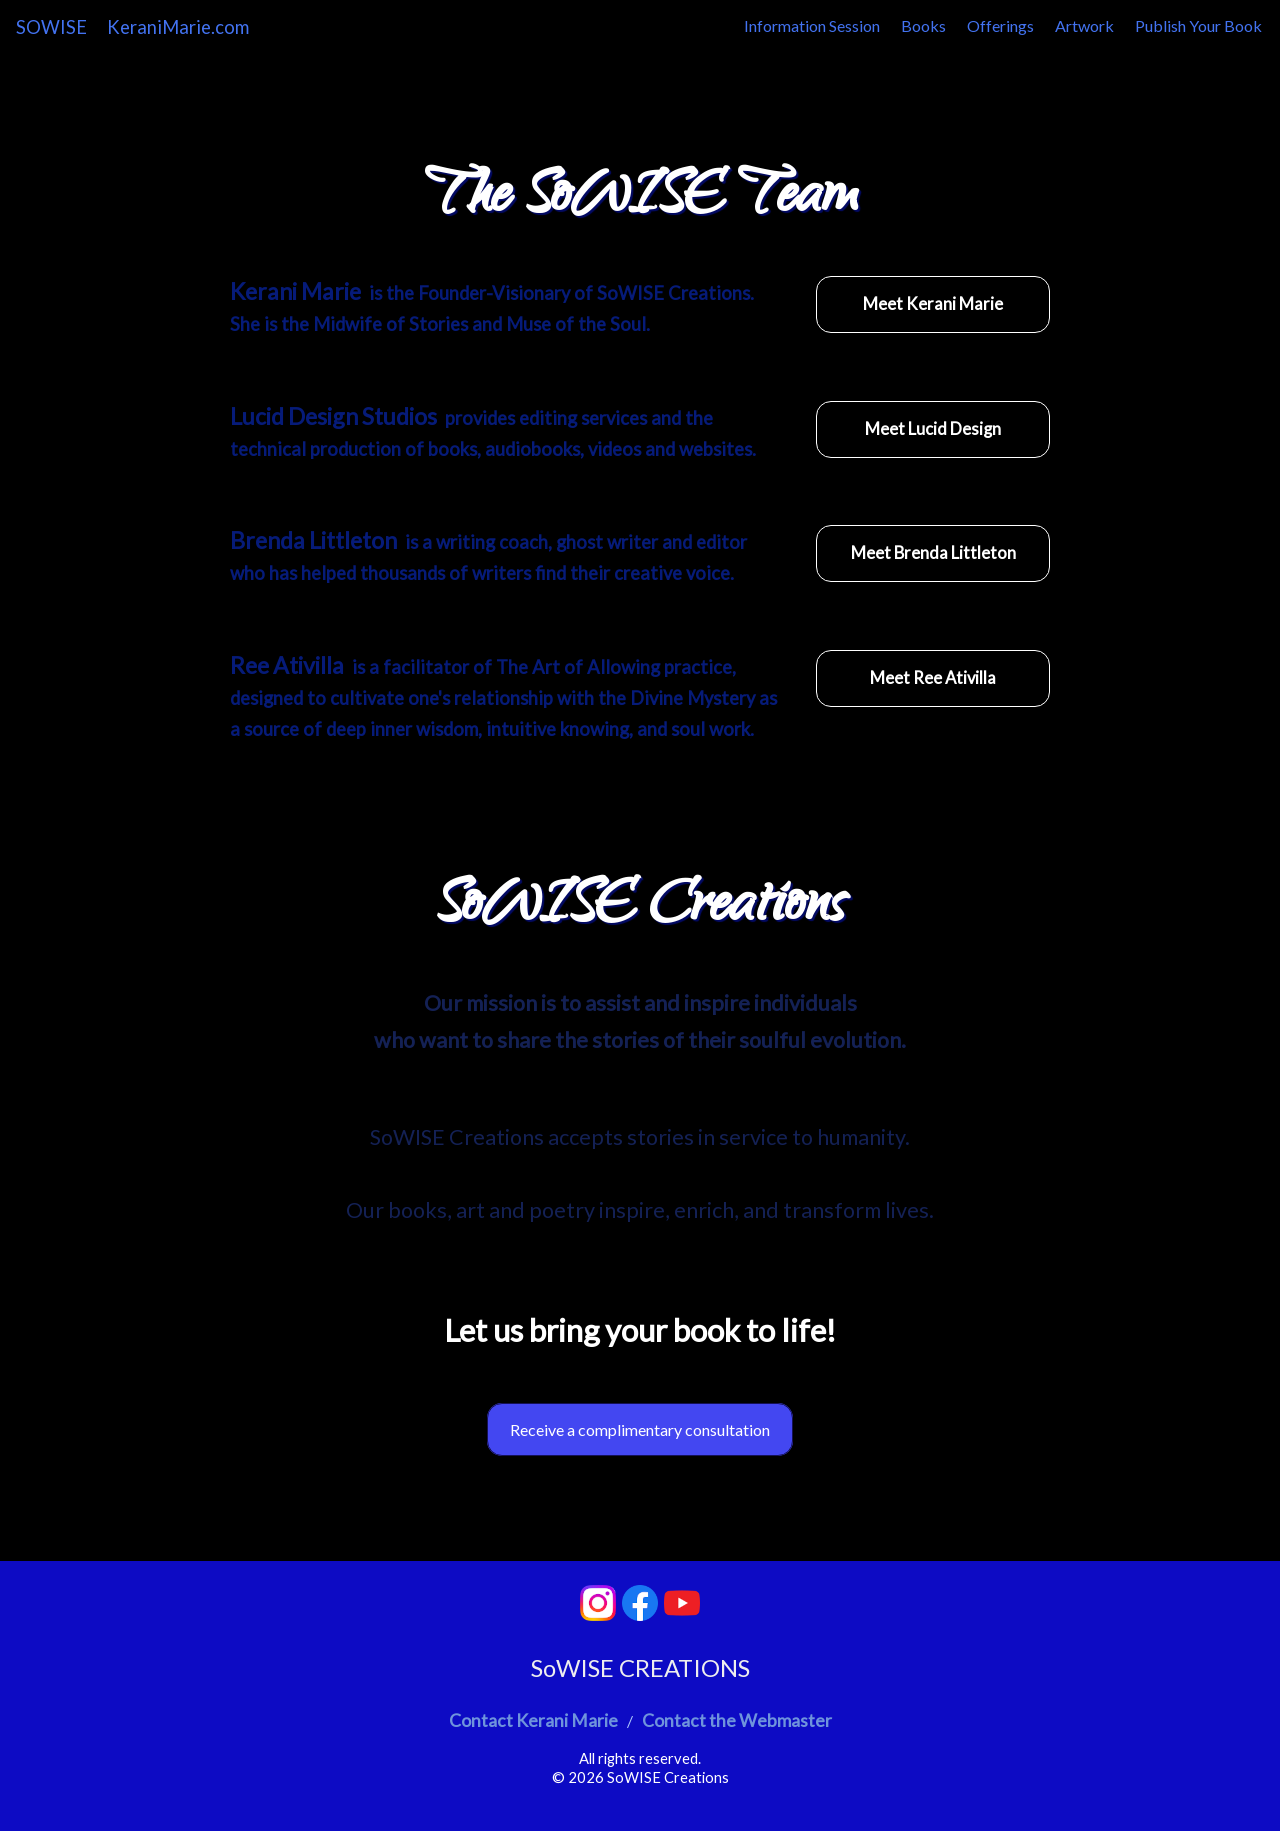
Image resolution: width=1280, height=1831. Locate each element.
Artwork (1084, 25)
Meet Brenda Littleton (933, 553)
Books (923, 25)
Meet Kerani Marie (933, 304)
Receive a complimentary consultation (640, 1429)
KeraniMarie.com (178, 27)
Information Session (812, 25)
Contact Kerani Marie (533, 1720)
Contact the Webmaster (737, 1720)
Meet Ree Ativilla (933, 678)
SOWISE (51, 27)
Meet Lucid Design (933, 429)
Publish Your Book (1198, 25)
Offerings (1000, 25)
